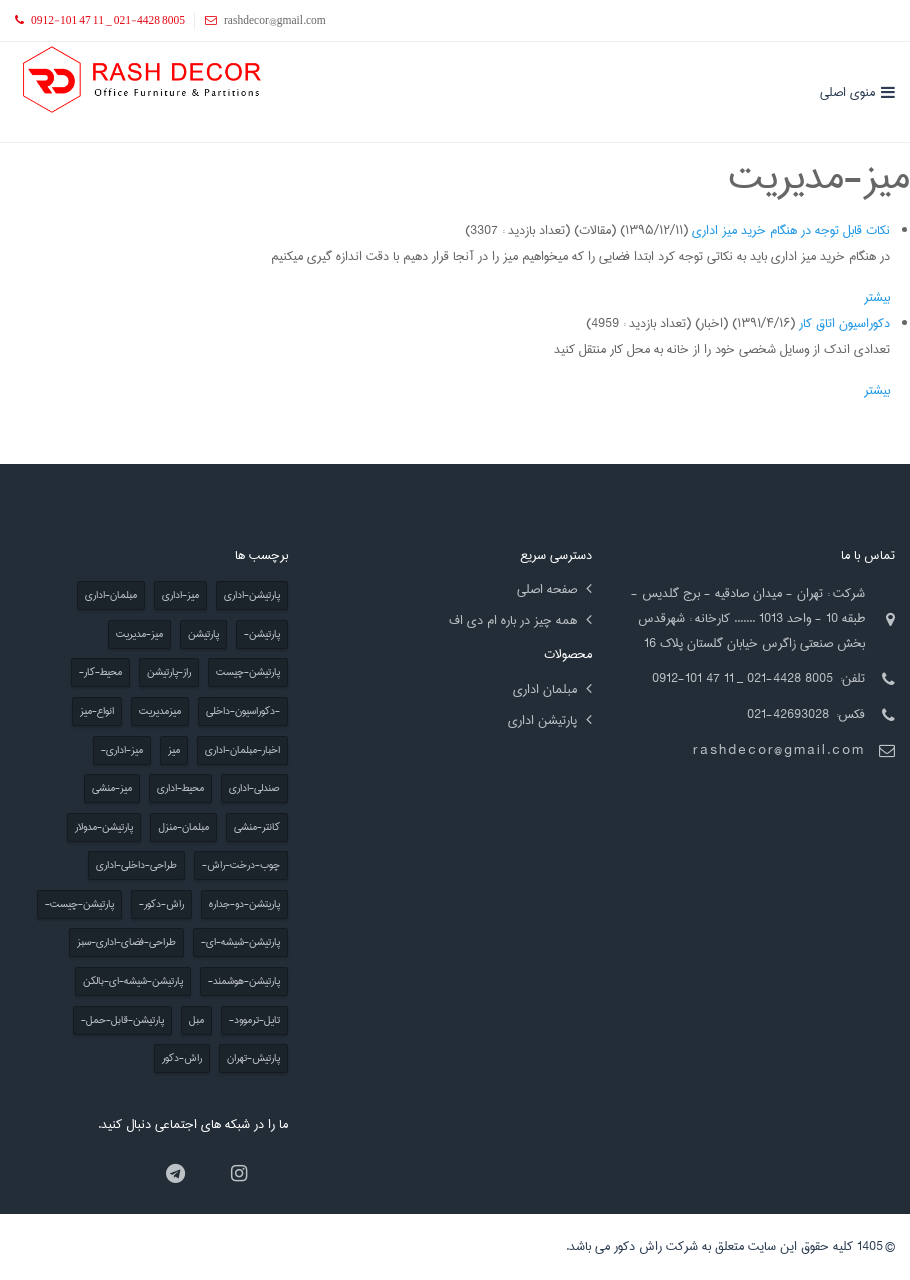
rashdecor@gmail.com (779, 750)
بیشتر (877, 297)
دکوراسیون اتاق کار (844, 323)
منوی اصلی (847, 92)
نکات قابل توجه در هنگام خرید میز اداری (791, 230)
